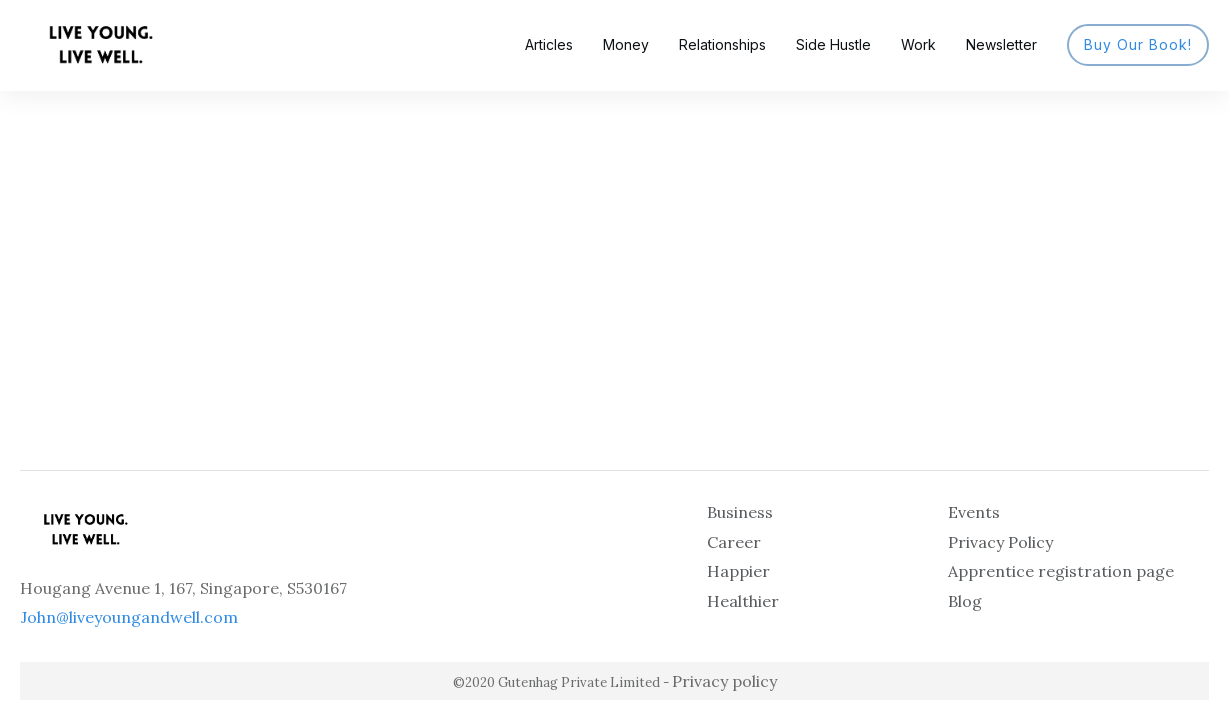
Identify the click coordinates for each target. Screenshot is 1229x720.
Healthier (743, 601)
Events (974, 512)
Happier (738, 571)
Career (734, 542)
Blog (965, 601)
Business (740, 512)
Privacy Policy (1000, 542)
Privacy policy (724, 681)
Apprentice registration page (1061, 571)
